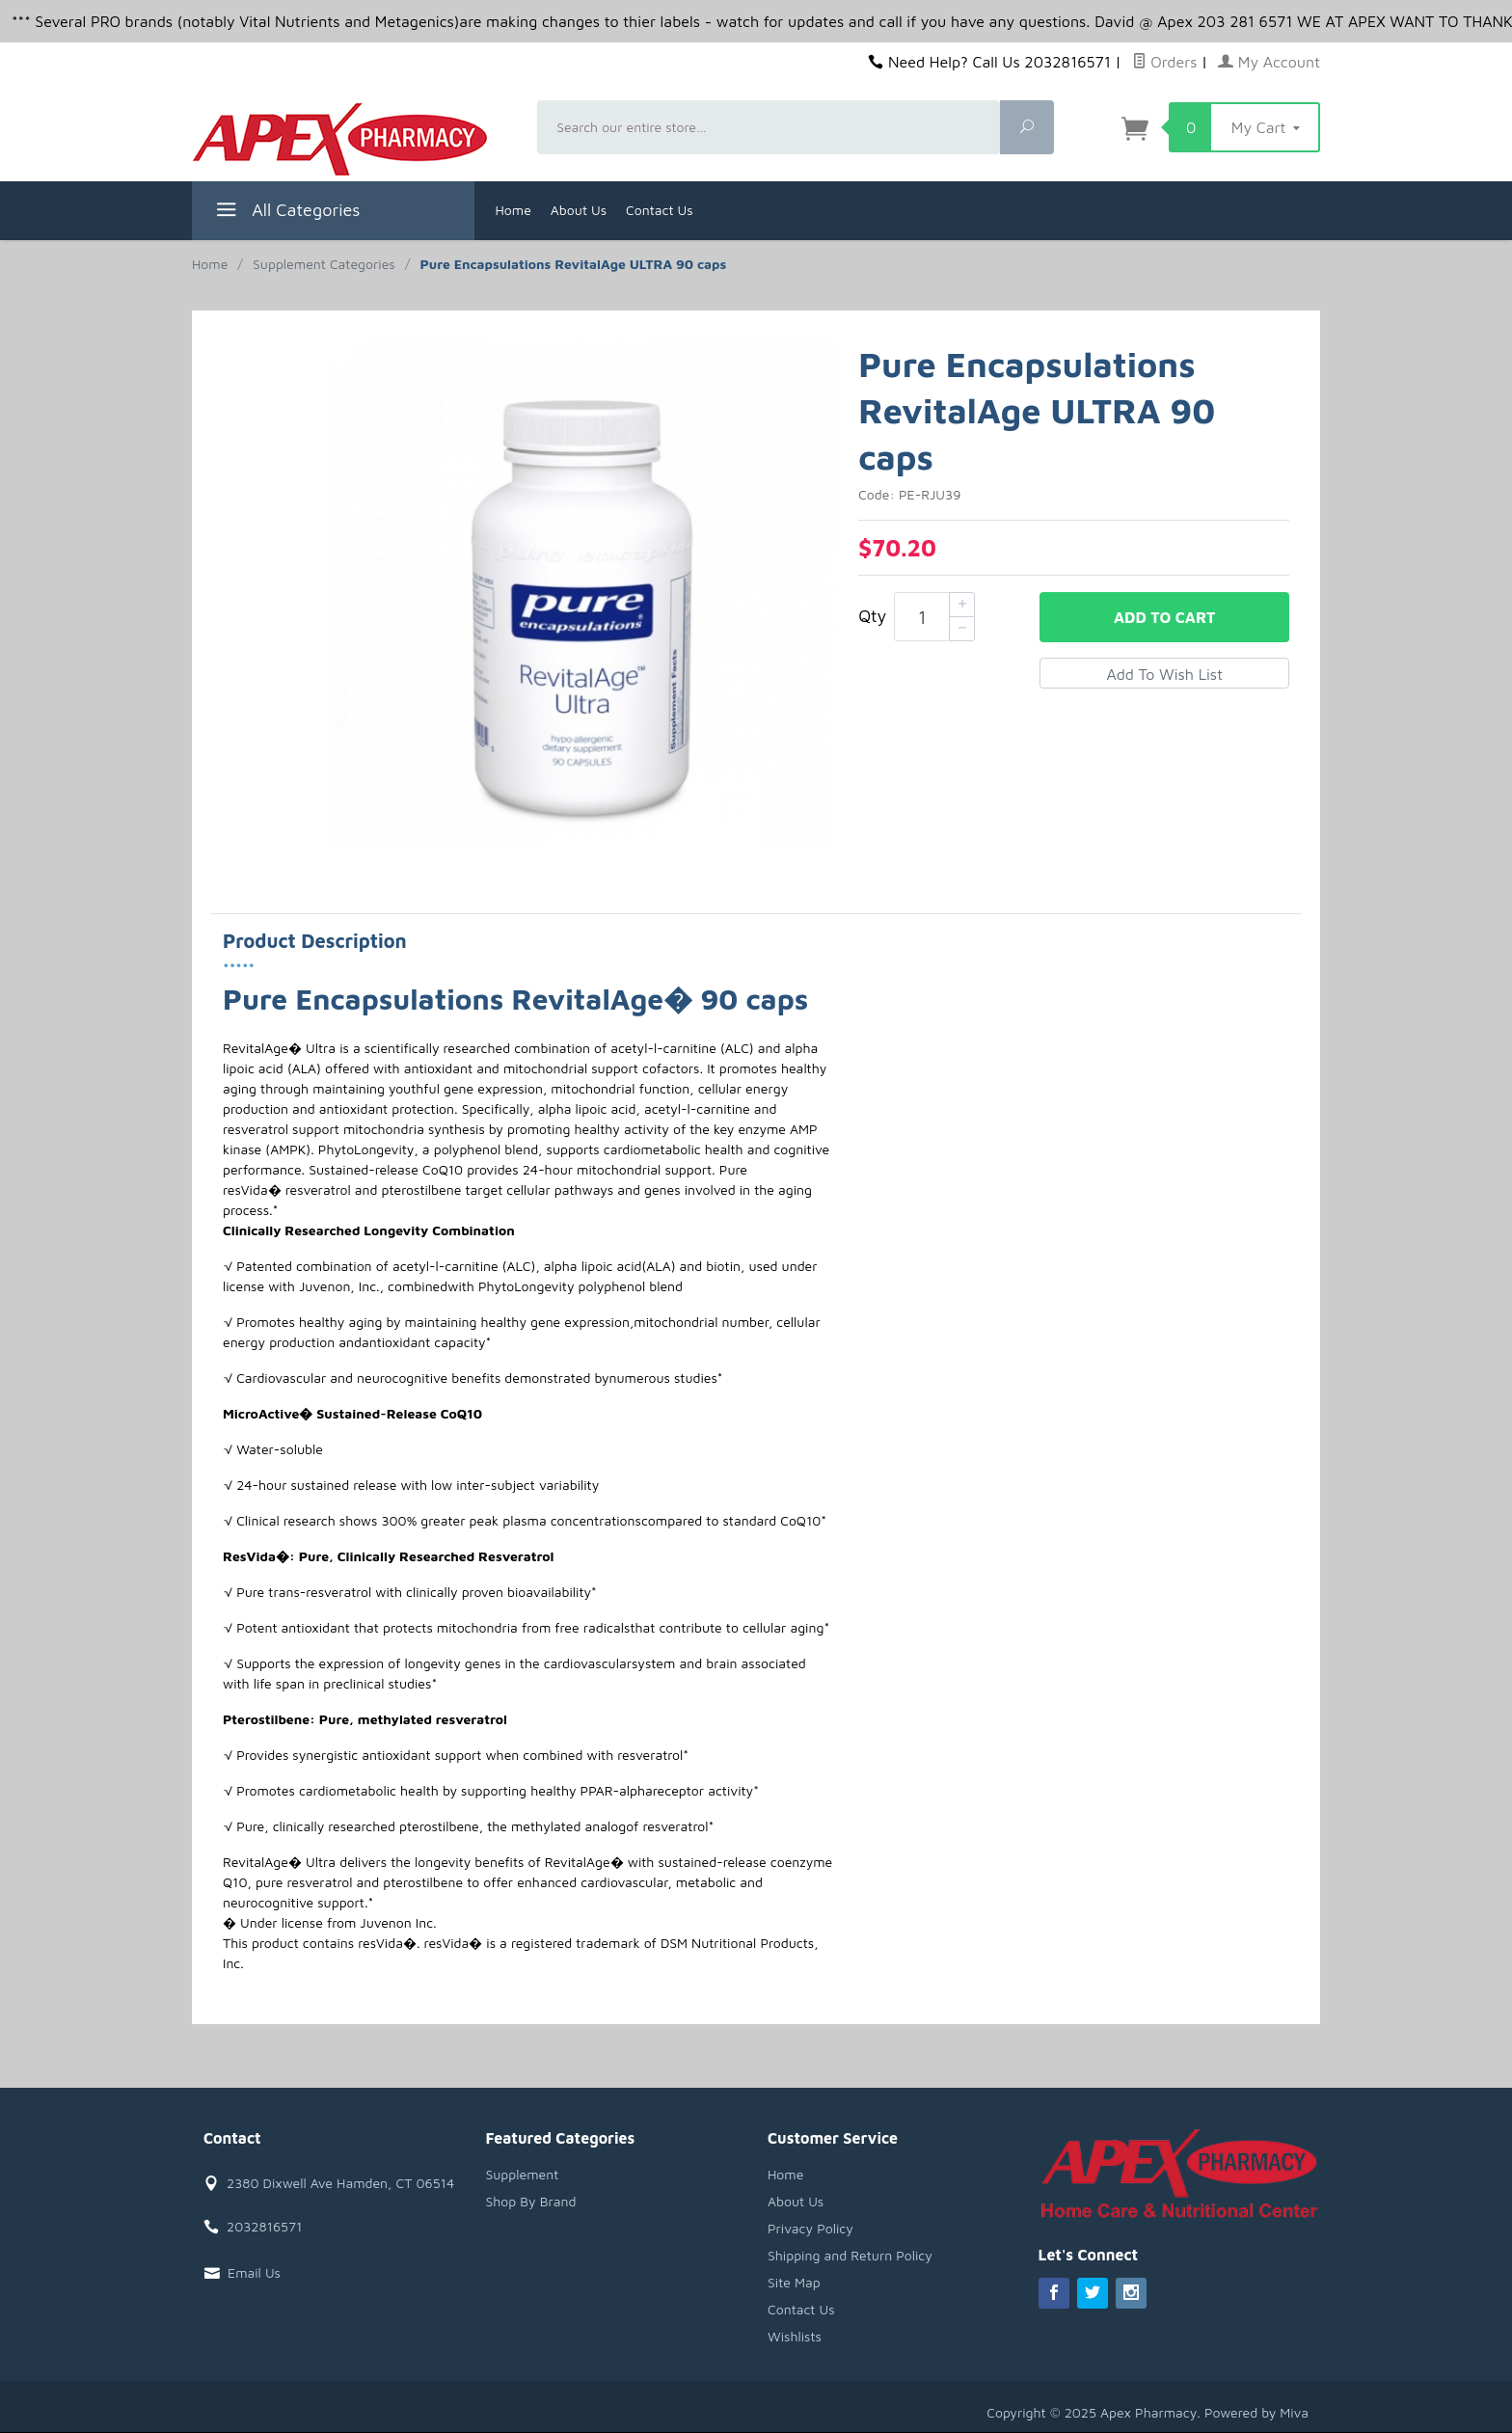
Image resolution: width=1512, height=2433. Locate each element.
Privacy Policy (810, 2228)
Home (513, 210)
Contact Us (659, 210)
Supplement (522, 2174)
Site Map (794, 2282)
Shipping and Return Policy (850, 2255)
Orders (1165, 61)
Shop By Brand (531, 2201)
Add (1164, 617)
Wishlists (795, 2336)
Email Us (254, 2272)
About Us (579, 210)
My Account (1269, 61)
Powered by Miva (1256, 2412)
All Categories (286, 212)
